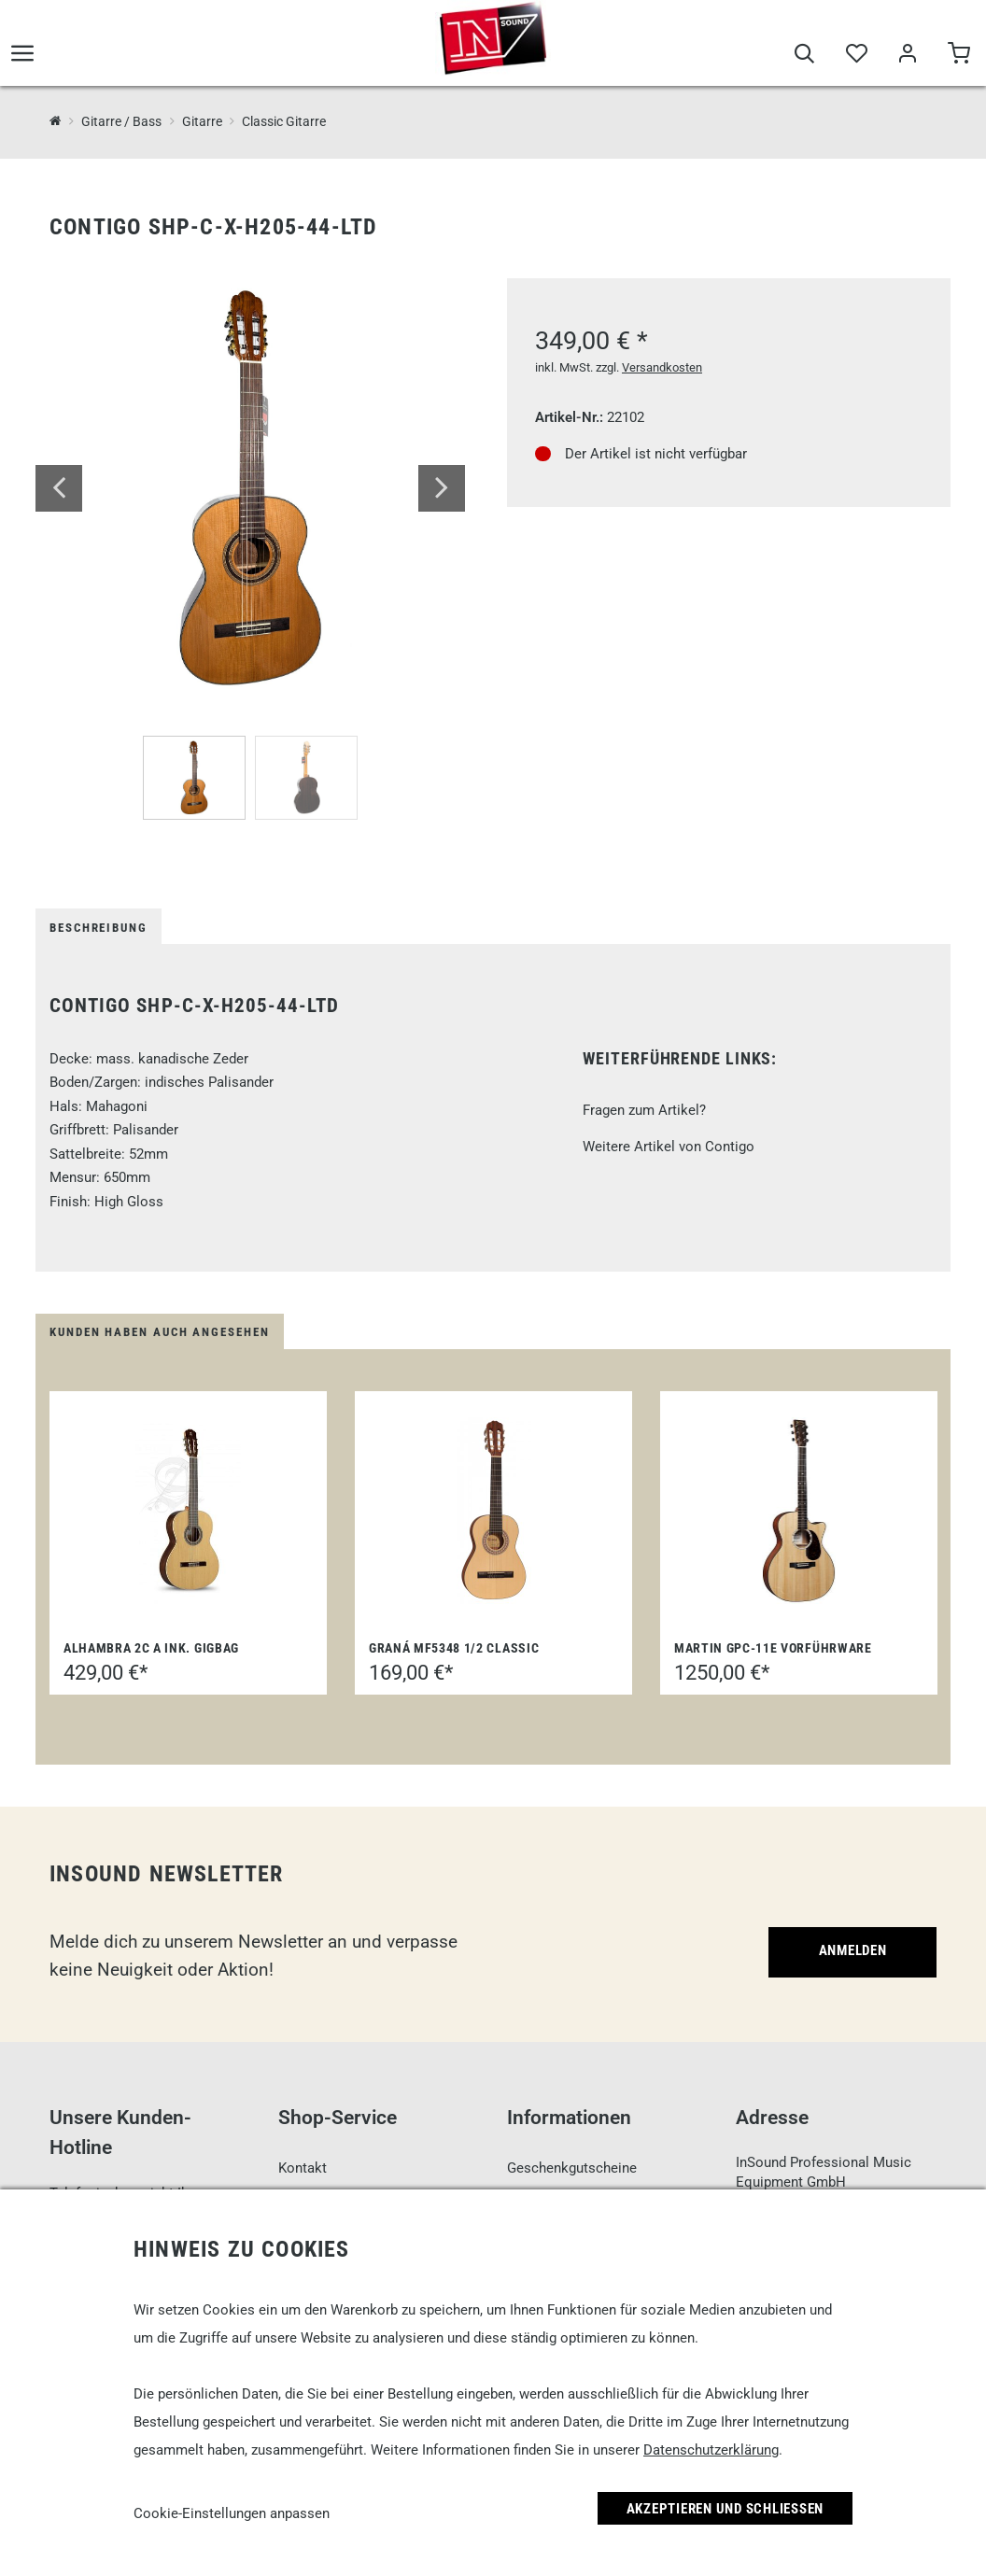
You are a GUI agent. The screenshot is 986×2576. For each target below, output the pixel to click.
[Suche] (804, 57)
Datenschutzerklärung (711, 2450)
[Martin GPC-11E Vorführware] (799, 1510)
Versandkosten (662, 367)
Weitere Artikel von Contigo (668, 1146)
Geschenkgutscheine (572, 2168)
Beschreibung (98, 928)
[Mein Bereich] (907, 57)
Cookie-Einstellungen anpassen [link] (232, 2513)
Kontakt (302, 2168)
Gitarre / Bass (121, 121)
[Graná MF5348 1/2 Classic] (494, 1510)
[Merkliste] (855, 57)
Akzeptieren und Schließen (725, 2508)
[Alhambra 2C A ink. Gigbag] (188, 1510)
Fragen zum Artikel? (644, 1110)
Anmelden (853, 1950)
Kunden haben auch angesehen (159, 1332)
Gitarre (202, 121)
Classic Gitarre (284, 121)
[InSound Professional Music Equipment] (55, 121)
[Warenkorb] (958, 57)
